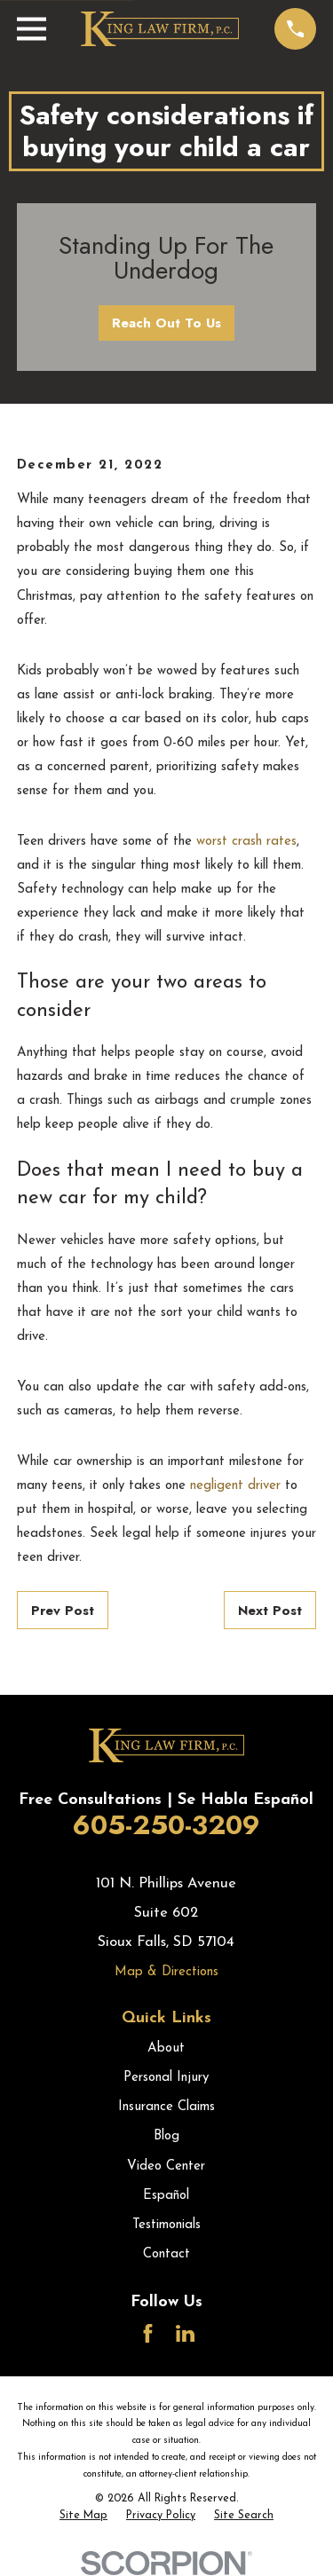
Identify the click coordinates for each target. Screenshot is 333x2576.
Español (166, 2195)
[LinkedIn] (185, 2333)
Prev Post (62, 1610)
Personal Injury (166, 2077)
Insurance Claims (166, 2107)
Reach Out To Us (166, 323)
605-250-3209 (166, 1825)
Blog (166, 2136)
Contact (166, 2254)
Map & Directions (166, 1972)
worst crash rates (246, 841)
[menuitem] (83, 2517)
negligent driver (235, 1486)
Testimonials (166, 2225)
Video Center (166, 2166)
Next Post (270, 1610)
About (166, 2048)
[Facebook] (148, 2333)
